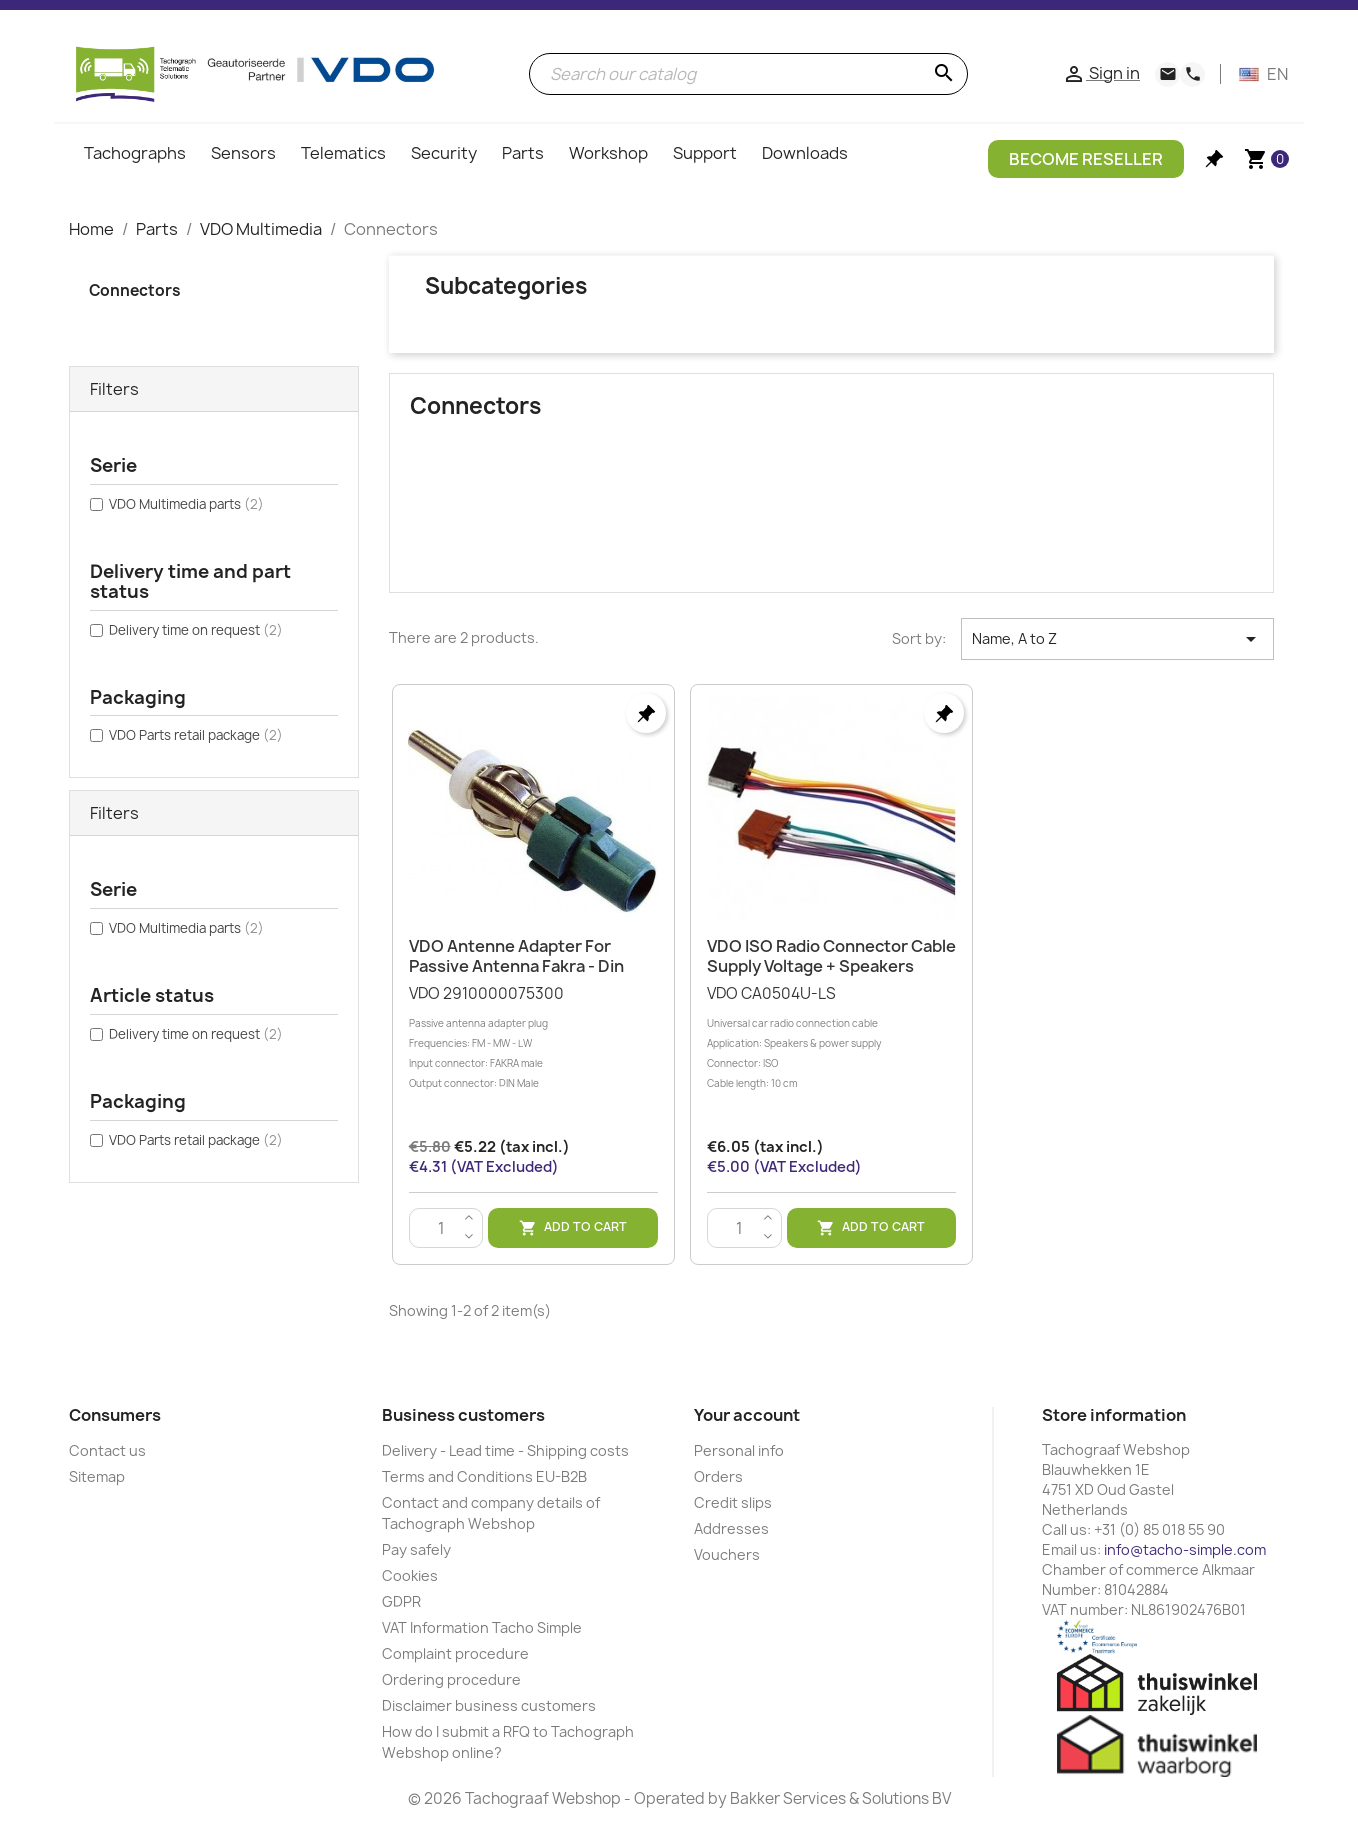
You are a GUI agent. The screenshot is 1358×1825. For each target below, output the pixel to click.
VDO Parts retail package (196, 735)
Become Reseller (1086, 159)
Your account (747, 1415)
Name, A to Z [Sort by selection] (1117, 639)
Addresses (731, 1528)
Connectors (135, 290)
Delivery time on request (196, 630)
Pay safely (416, 1549)
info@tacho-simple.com (1185, 1549)
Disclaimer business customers (489, 1705)
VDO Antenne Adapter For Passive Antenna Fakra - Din (516, 956)
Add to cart (573, 1227)
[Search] (748, 74)
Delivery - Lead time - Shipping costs (505, 1450)
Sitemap (97, 1476)
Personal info (739, 1450)
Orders (718, 1476)
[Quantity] (441, 1229)
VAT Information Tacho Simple (482, 1627)
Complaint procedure (455, 1653)
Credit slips (733, 1502)
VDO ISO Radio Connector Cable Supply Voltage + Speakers (831, 956)
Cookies (410, 1575)
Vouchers (727, 1554)
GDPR (401, 1601)
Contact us (107, 1450)
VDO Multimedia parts (186, 504)
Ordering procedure (451, 1679)
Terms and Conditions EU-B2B (484, 1476)
